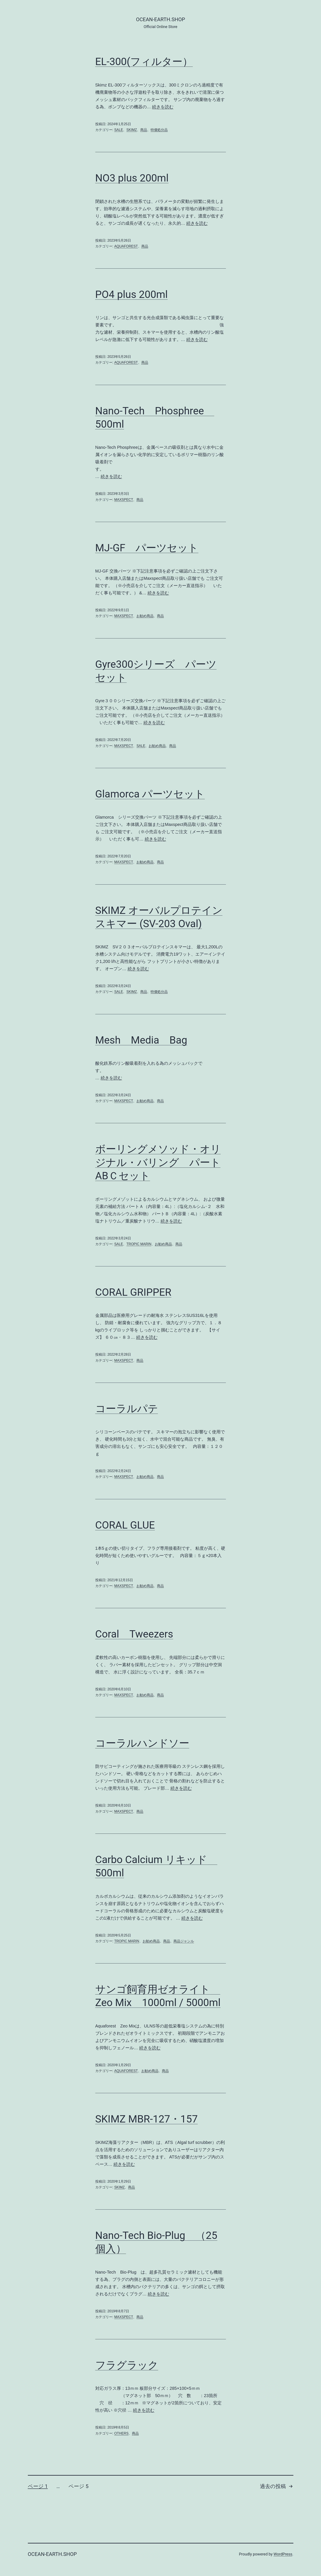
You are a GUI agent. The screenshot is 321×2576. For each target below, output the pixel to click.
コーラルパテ (126, 1409)
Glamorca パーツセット (150, 794)
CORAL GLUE (125, 1525)
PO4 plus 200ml (131, 294)
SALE (118, 130)
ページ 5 (78, 2486)
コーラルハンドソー (142, 1743)
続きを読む (162, 106)
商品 (143, 130)
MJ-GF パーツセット (147, 548)
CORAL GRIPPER (133, 1292)
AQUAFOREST (126, 246)
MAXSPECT (123, 499)
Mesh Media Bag (141, 1040)
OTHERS (121, 2433)
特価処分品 (159, 130)
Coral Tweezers (134, 1634)
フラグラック (126, 2365)
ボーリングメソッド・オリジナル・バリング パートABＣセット (158, 1162)
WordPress (282, 2554)
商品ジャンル (183, 1941)
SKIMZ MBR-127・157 (146, 2119)
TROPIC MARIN (138, 1244)
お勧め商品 (145, 616)
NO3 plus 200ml (132, 178)
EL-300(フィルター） (144, 61)
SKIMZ (131, 130)
